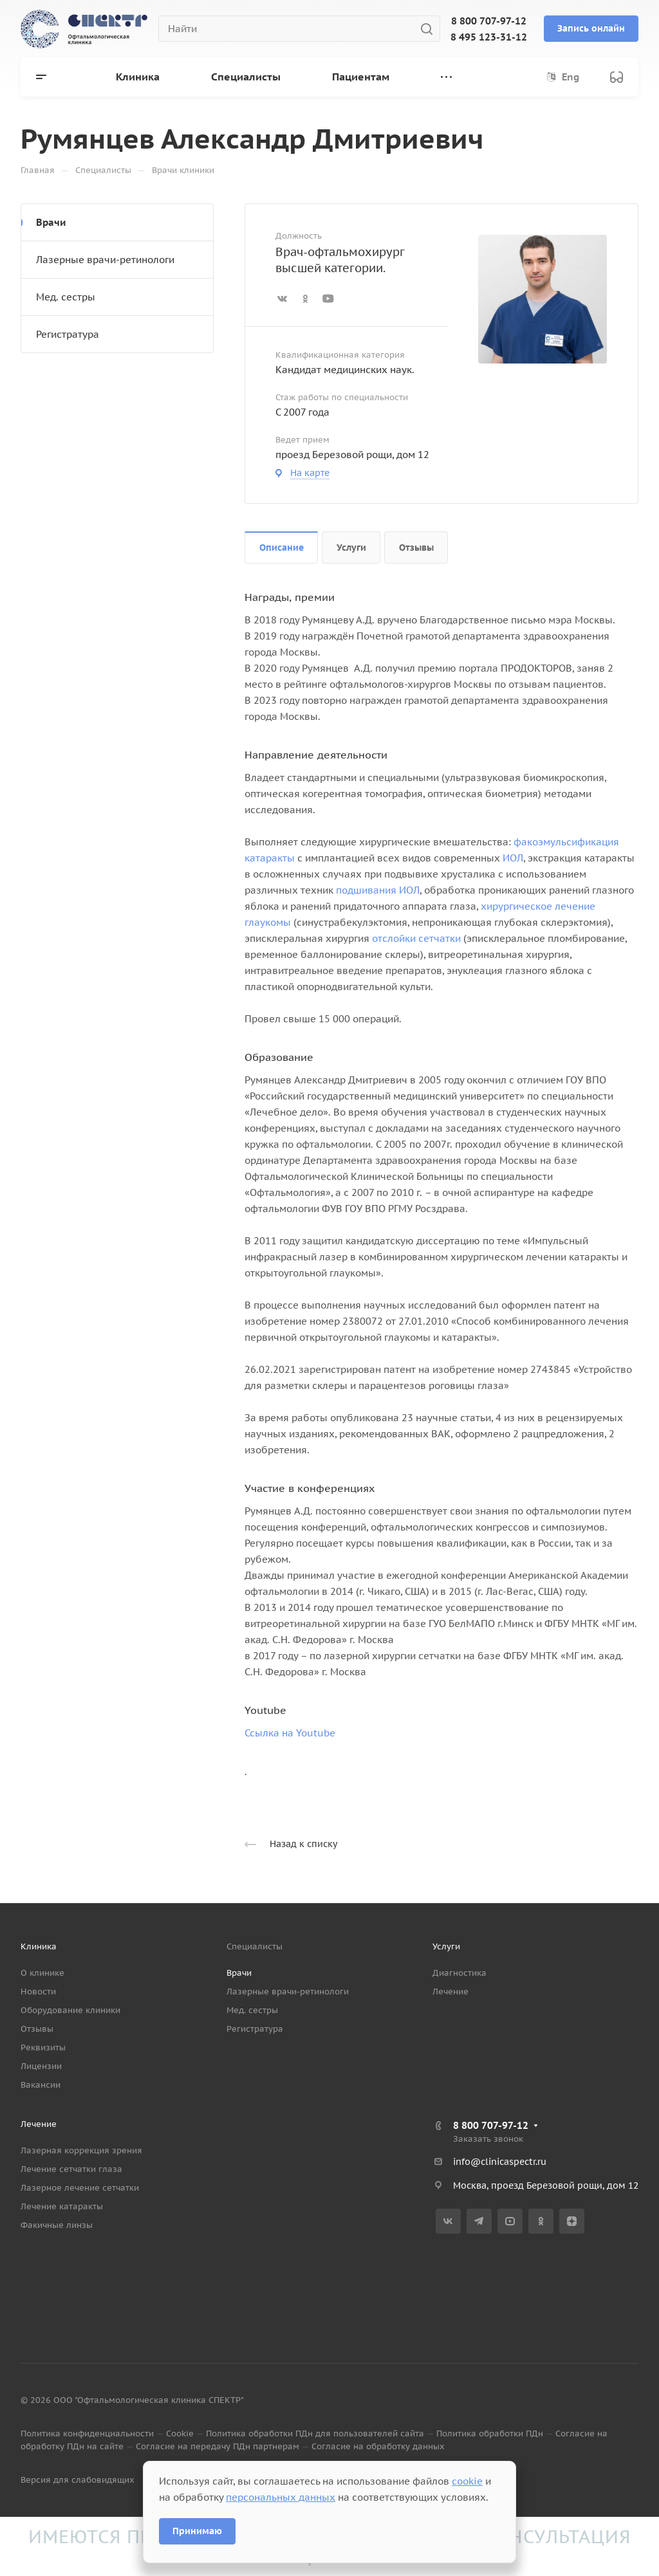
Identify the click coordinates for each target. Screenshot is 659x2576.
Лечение (450, 1991)
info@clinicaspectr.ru (499, 2161)
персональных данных (280, 2497)
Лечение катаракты (62, 2206)
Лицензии (41, 2066)
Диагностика (459, 1972)
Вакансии (40, 2084)
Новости (38, 1991)
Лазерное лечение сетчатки (80, 2187)
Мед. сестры (65, 297)
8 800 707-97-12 (488, 21)
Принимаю (197, 2531)
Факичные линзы (57, 2225)
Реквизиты (43, 2047)
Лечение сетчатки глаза (71, 2169)
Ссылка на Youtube (290, 1733)
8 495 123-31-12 (488, 37)
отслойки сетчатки (416, 938)
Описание (281, 547)
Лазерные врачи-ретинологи (105, 259)
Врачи (51, 222)
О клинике (42, 1972)
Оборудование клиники (70, 2010)
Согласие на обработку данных (378, 2446)
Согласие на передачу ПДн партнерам (217, 2446)
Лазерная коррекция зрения (81, 2150)
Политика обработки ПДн (489, 2433)
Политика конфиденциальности (87, 2433)
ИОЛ (513, 858)
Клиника (39, 1946)
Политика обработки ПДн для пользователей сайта (315, 2433)
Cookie (180, 2433)
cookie (467, 2481)
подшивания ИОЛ (378, 890)
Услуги (351, 547)
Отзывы (416, 547)
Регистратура (67, 334)
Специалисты (255, 1946)
